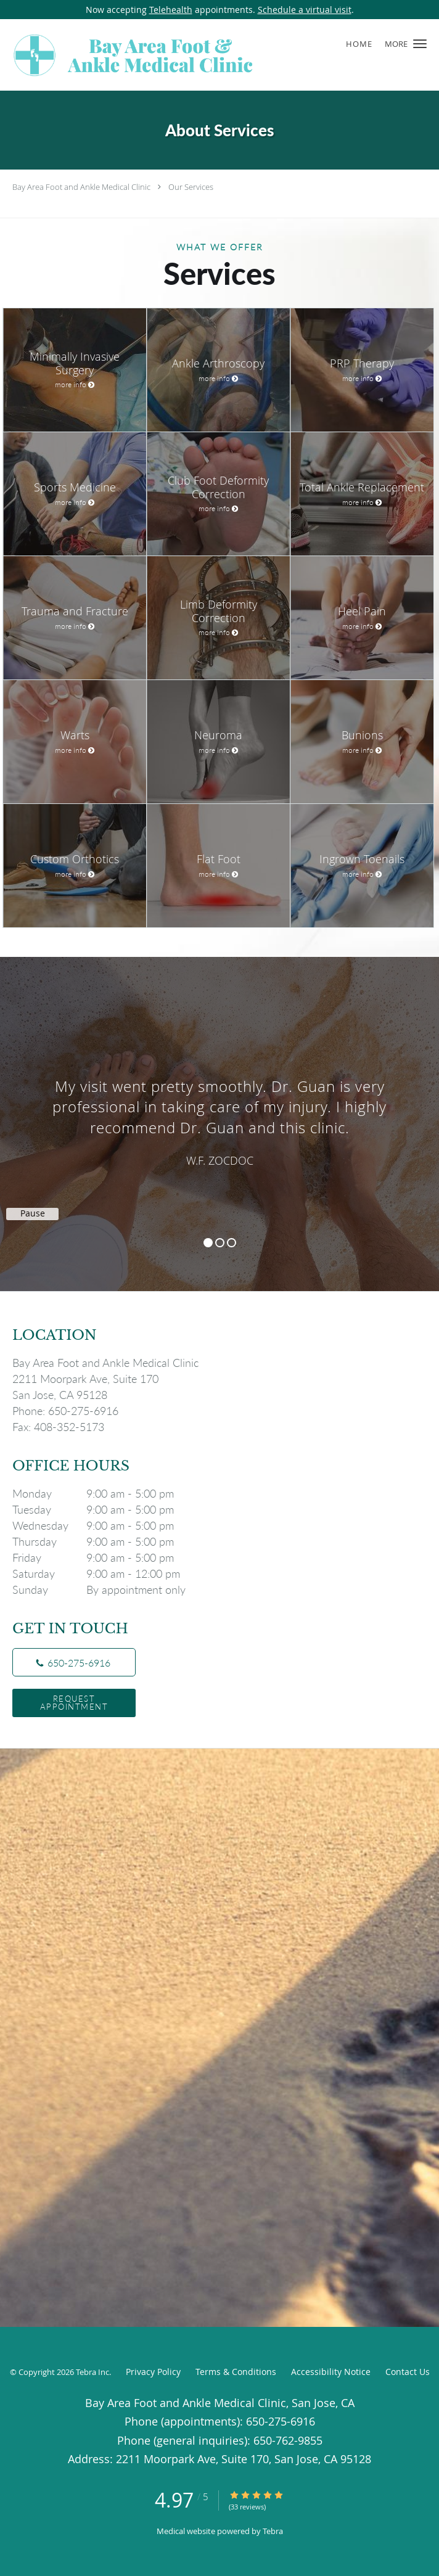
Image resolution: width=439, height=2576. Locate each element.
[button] (420, 43)
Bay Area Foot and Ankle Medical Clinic (81, 186)
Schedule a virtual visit (304, 9)
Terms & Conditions (235, 2371)
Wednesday (101, 1525)
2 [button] (219, 1242)
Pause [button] (32, 1213)
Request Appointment (74, 1703)
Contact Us (407, 2371)
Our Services (190, 186)
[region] (219, 1111)
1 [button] (208, 1242)
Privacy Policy (153, 2371)
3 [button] (231, 1242)
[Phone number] (74, 1662)
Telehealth (170, 9)
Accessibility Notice (331, 2371)
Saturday (101, 1573)
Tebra (273, 2531)
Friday (101, 1557)
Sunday (101, 1589)
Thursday (101, 1541)
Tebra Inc (92, 2371)
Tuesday (101, 1509)
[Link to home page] (182, 55)
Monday (101, 1493)
